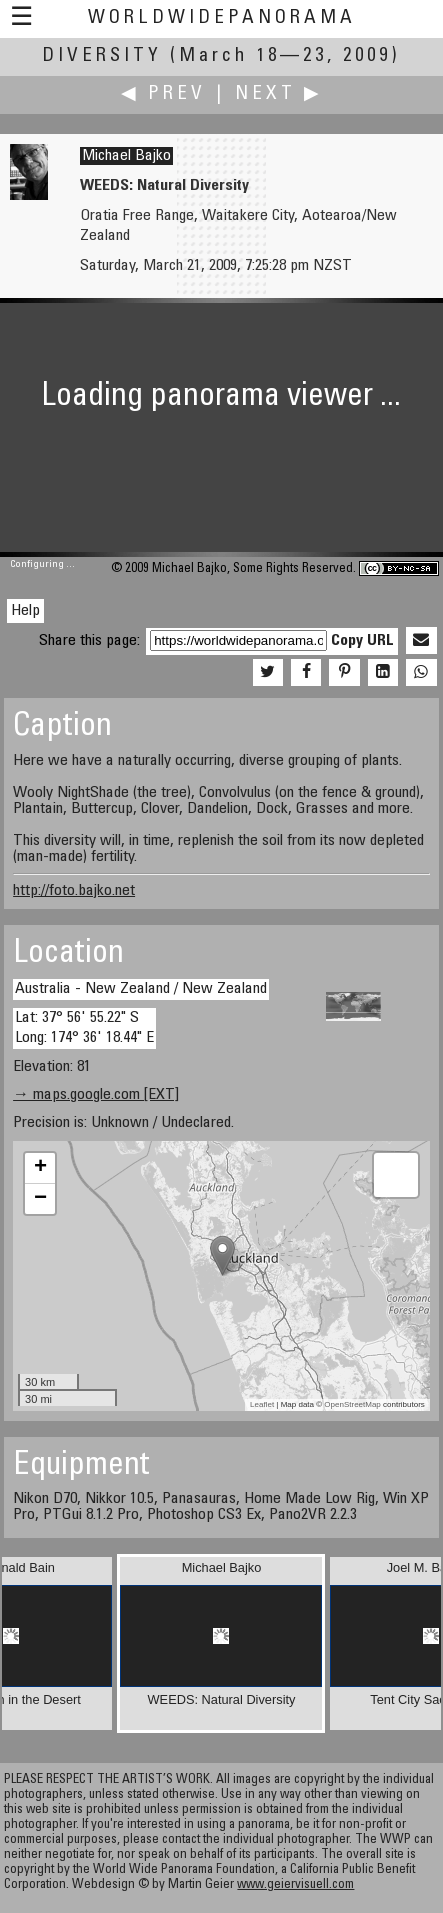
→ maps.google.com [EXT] (96, 1095)
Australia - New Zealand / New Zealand (141, 989)
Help (25, 611)
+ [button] (40, 1168)
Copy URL (362, 641)
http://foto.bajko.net (74, 891)
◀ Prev (163, 94)
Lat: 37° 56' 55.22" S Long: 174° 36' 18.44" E (84, 1027)
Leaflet (262, 1404)
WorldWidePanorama (222, 18)
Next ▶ (279, 94)
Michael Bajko (126, 156)
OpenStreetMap (352, 1404)
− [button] (40, 1199)
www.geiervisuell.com (295, 1885)
